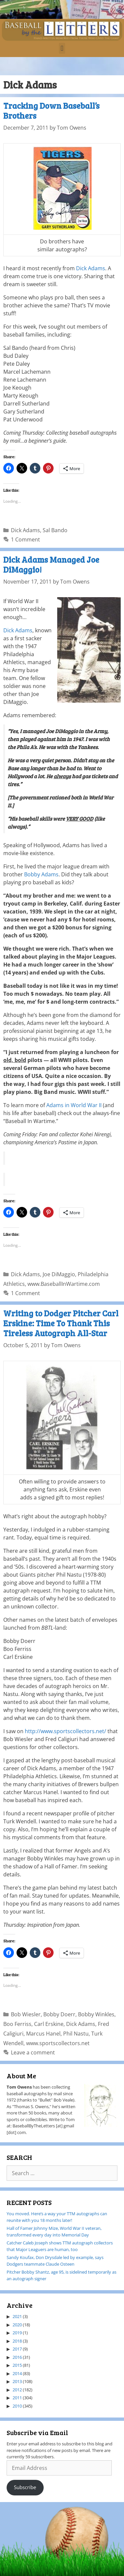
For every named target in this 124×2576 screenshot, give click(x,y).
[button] (62, 48)
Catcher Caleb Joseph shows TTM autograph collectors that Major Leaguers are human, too (60, 2246)
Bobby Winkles (96, 2014)
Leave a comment (33, 2052)
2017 (17, 2349)
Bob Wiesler (26, 2014)
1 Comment (25, 539)
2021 (17, 2316)
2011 (17, 2398)
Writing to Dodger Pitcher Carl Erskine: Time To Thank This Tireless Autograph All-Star (60, 1323)
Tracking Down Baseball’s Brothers (51, 110)
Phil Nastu (76, 2033)
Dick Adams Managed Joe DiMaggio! (51, 564)
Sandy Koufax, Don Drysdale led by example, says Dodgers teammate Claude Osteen (55, 2260)
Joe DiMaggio (59, 1274)
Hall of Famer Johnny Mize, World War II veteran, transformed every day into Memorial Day (54, 2231)
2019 (17, 2333)
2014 (17, 2373)
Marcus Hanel (43, 2033)
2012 (17, 2390)
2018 (17, 2341)
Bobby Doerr (59, 2014)
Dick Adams (90, 268)
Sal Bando (55, 530)
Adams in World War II (74, 1105)
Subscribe (25, 2487)
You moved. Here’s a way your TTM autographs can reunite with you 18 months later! (57, 2217)
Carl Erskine (48, 2024)
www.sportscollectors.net (58, 2043)
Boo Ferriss (17, 2024)
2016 (17, 2357)
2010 (17, 2406)
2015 (17, 2365)
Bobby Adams (41, 874)
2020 (17, 2325)
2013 (17, 2381)
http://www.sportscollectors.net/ (65, 1731)
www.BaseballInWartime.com (63, 1284)
